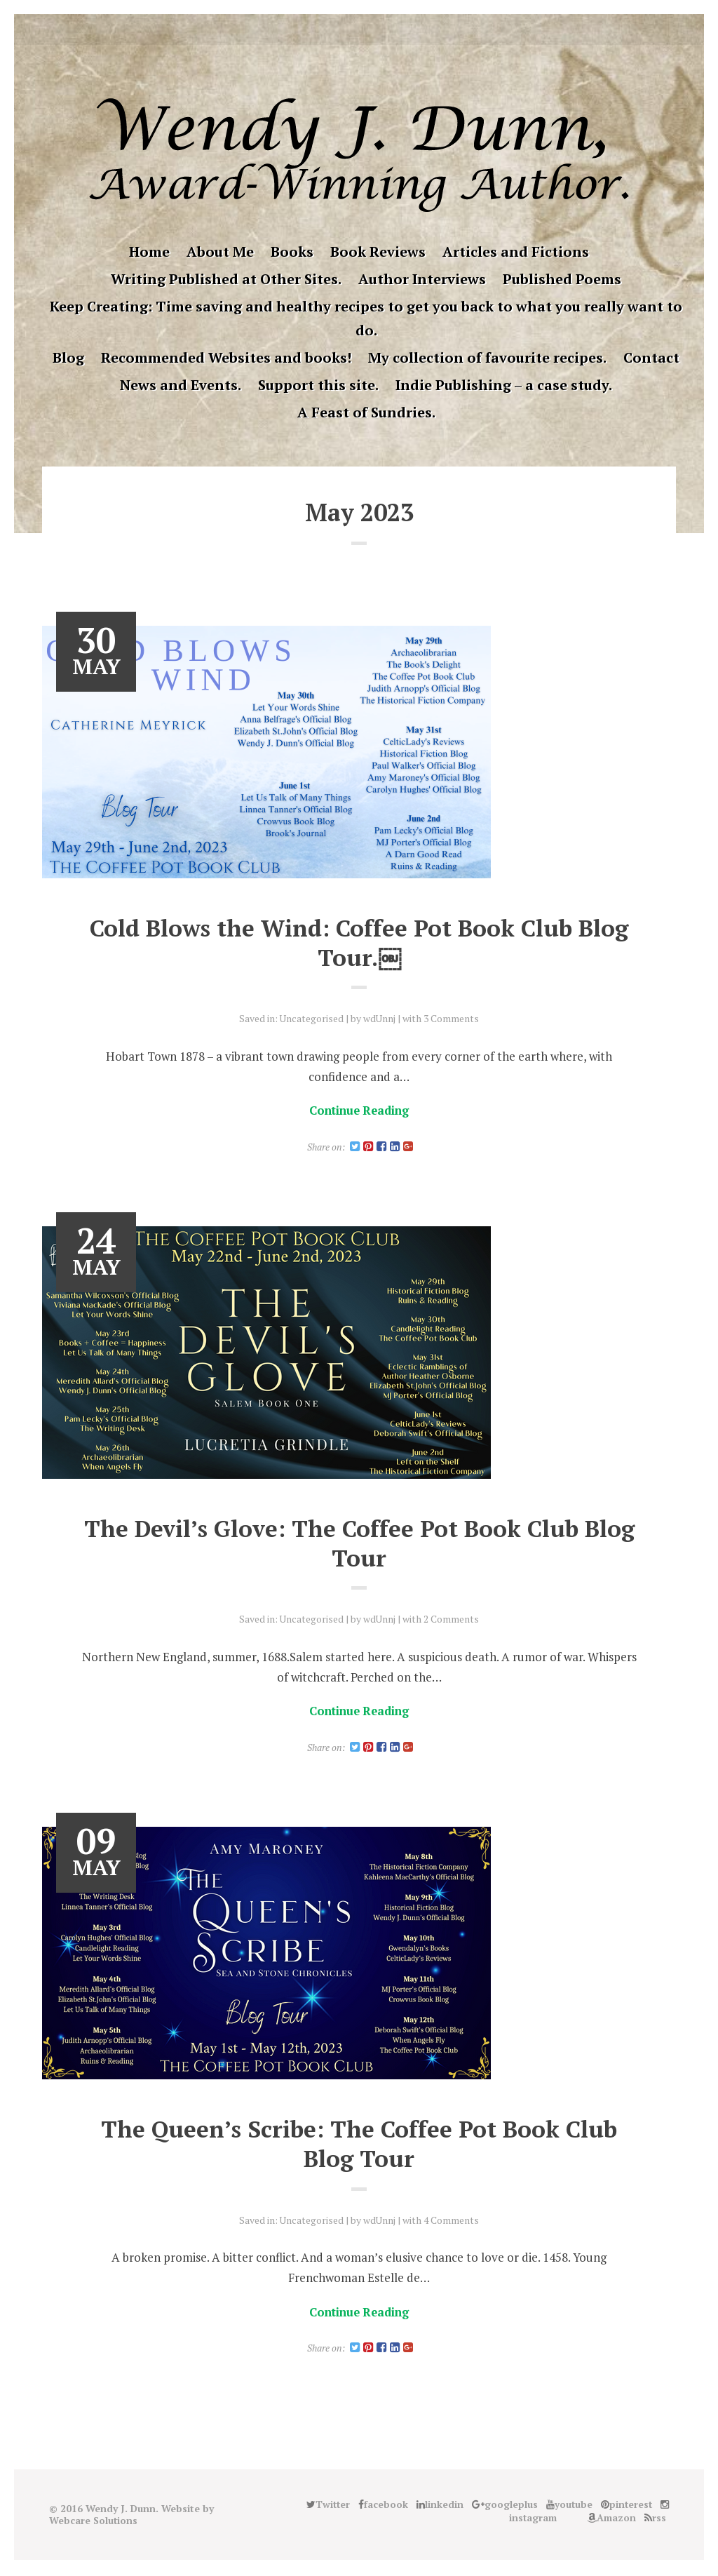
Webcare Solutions (94, 2522)
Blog (68, 357)
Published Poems (562, 278)
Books (292, 251)
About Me (220, 251)
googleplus (348, 29)
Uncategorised (311, 1018)
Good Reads (413, 29)
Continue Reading (359, 1110)
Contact (651, 357)
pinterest (370, 29)
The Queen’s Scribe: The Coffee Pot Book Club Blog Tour (359, 2144)
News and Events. (180, 384)
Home (149, 251)
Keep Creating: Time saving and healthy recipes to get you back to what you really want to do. (366, 318)
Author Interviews (422, 278)
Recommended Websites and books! (226, 357)
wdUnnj (379, 1018)
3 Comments (452, 1018)
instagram (392, 29)
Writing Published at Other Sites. (226, 278)
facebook (305, 29)
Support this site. (318, 384)
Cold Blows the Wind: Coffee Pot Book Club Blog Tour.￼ (359, 942)
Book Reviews (378, 251)
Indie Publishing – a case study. (503, 384)
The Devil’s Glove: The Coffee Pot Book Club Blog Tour (359, 1543)
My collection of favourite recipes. (487, 357)
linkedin (326, 29)
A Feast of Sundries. (366, 412)
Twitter (283, 29)
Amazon (435, 29)
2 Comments (452, 1619)
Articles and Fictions (515, 251)
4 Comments (452, 2220)
